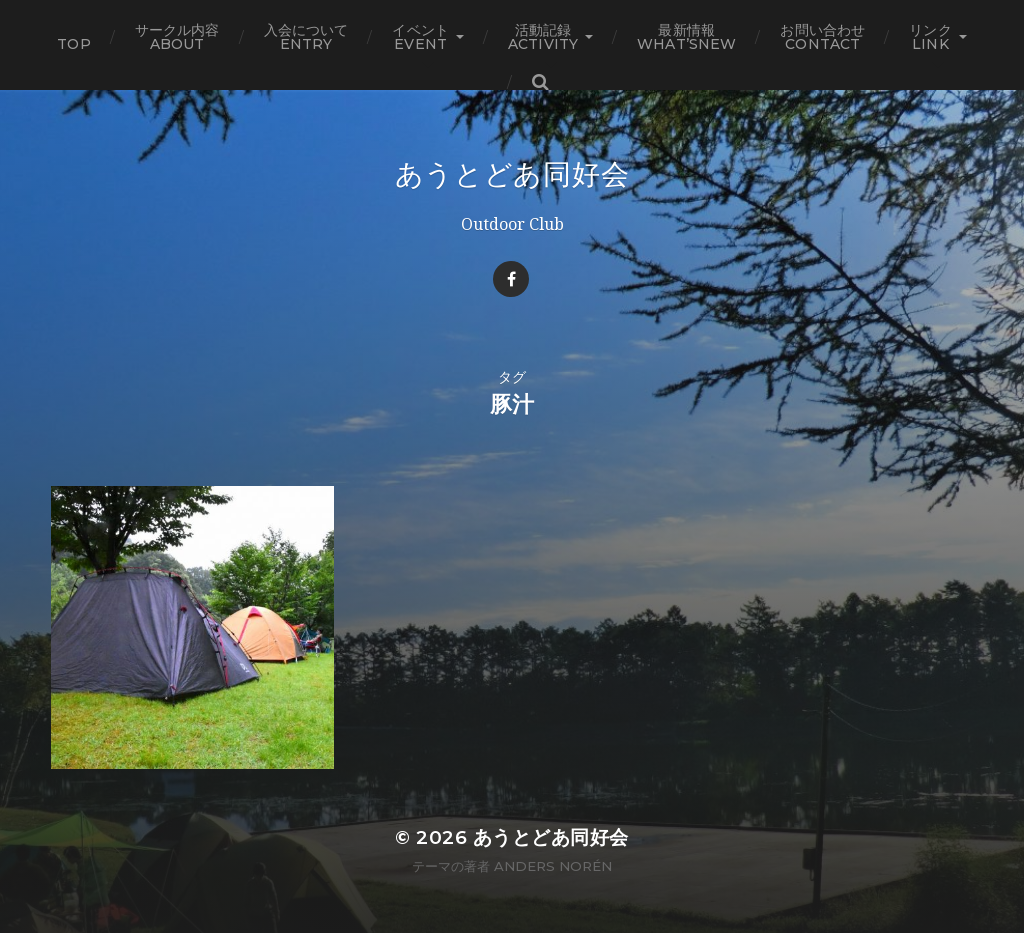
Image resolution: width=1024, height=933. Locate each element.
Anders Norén (553, 866)
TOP (73, 44)
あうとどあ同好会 (512, 174)
